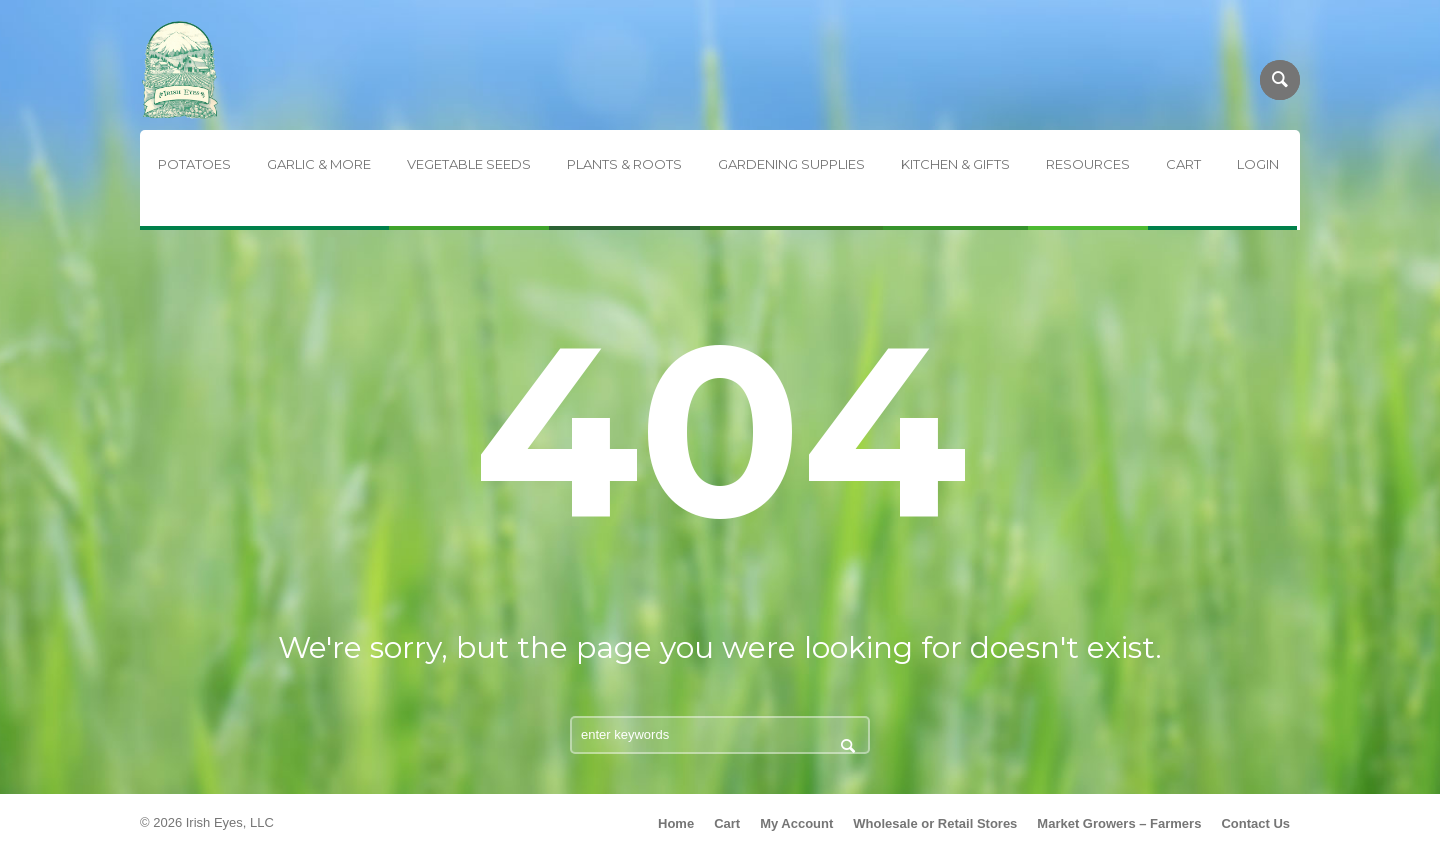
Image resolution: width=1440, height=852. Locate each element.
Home (676, 823)
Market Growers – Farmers (1119, 823)
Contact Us (1255, 823)
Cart (727, 823)
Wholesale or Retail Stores (935, 823)
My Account (796, 823)
